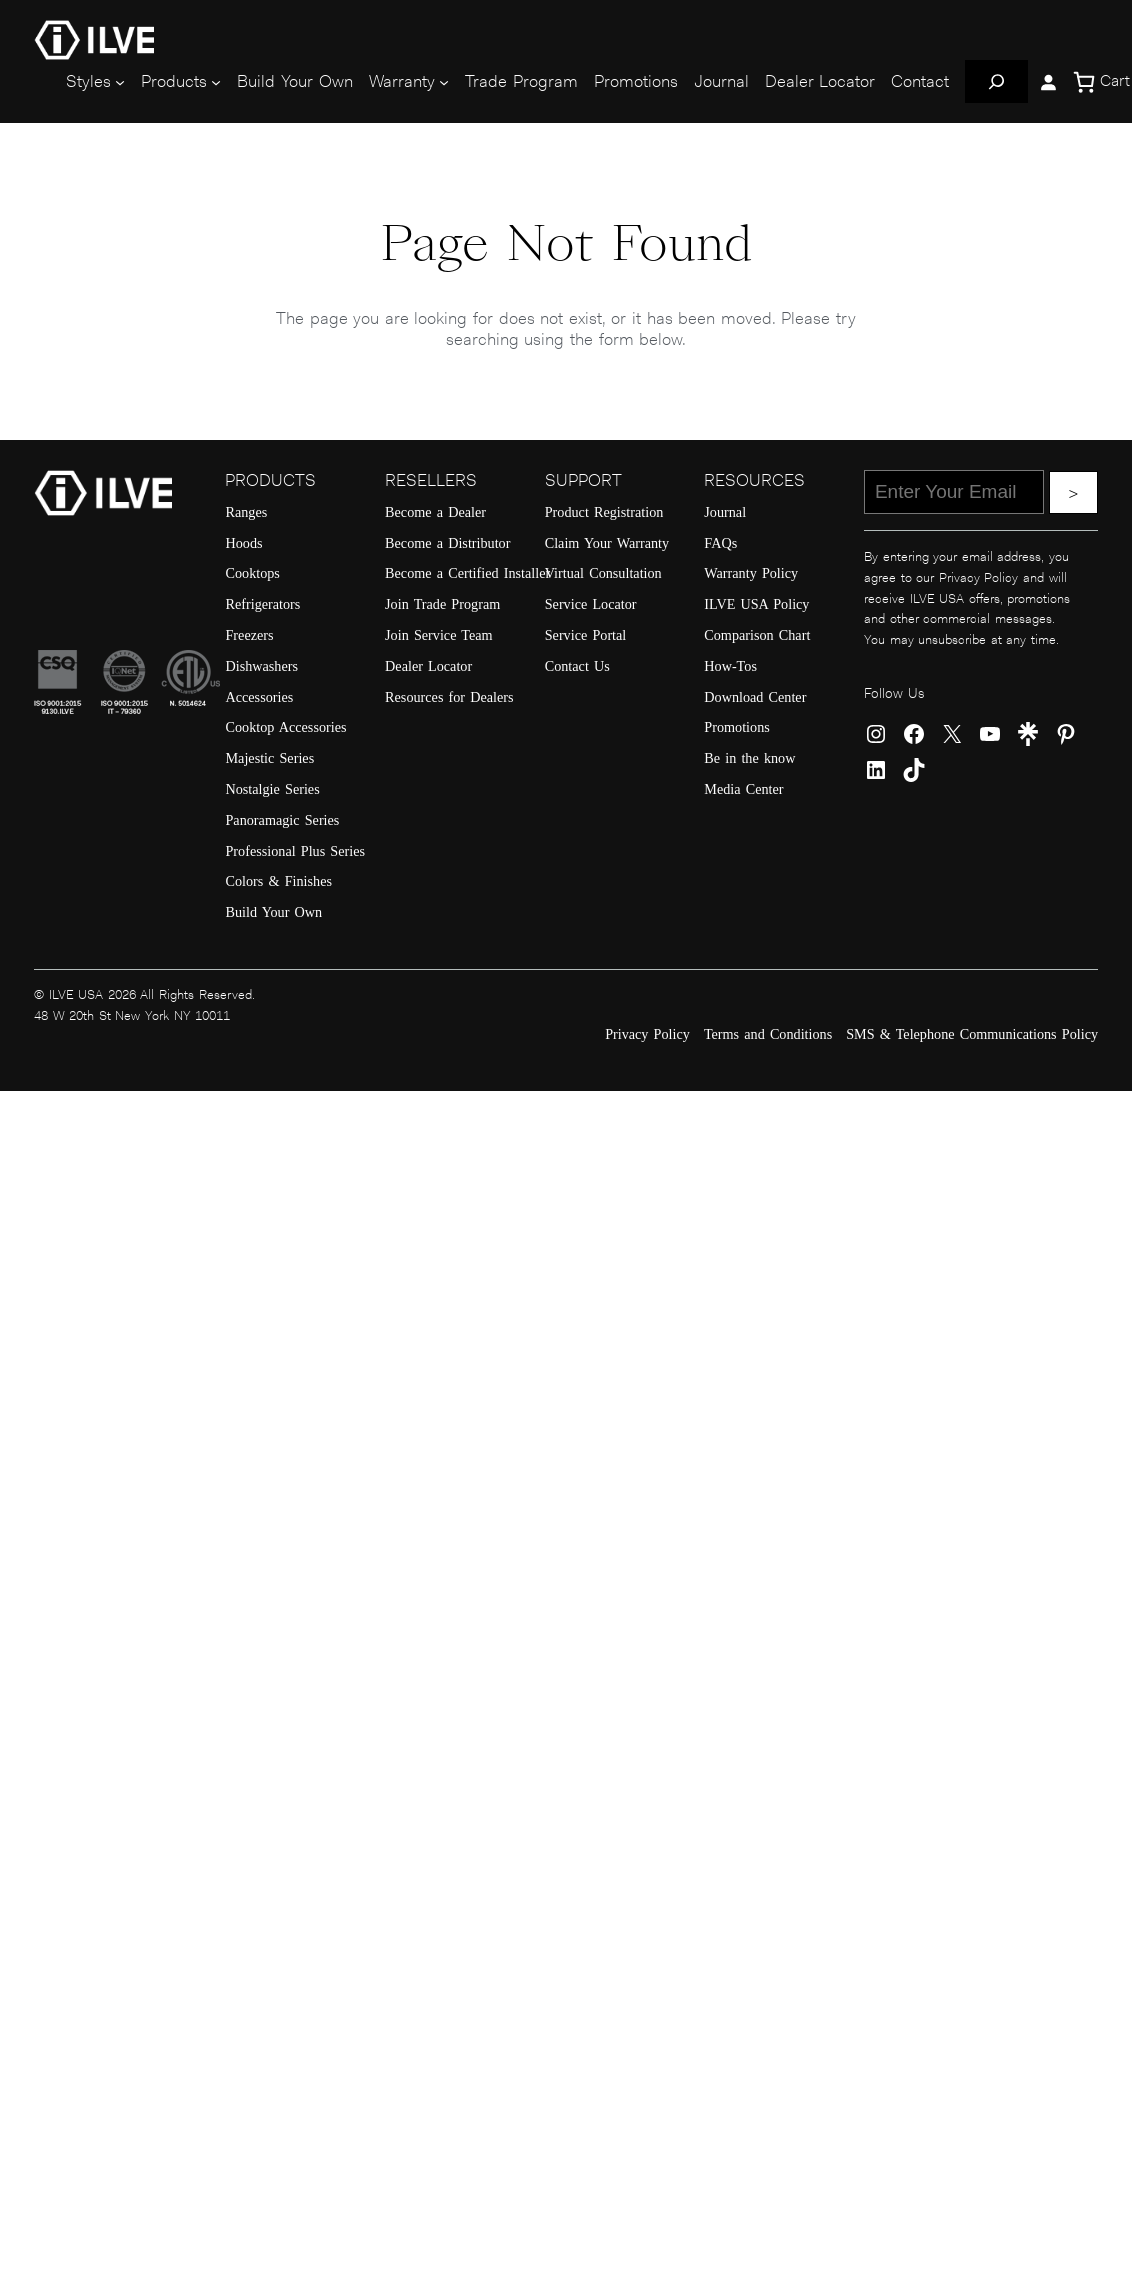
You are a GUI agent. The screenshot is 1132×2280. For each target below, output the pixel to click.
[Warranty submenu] (444, 82)
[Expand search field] (996, 81)
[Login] (1048, 82)
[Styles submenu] (120, 82)
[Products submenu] (216, 82)
